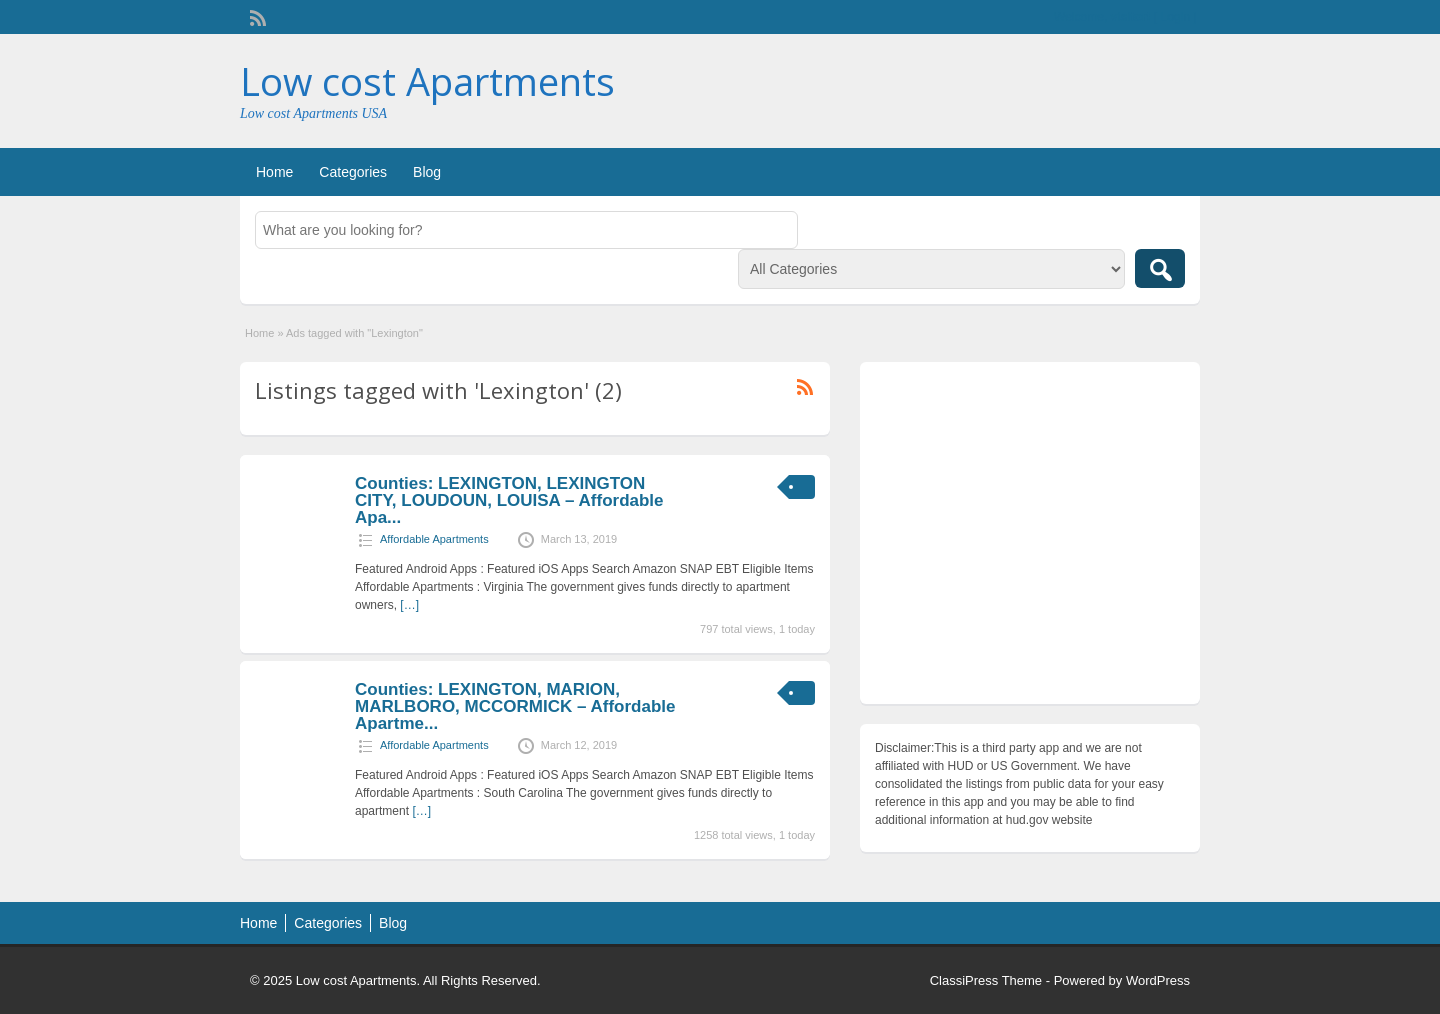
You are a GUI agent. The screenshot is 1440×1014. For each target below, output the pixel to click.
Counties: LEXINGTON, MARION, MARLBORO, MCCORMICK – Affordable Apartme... (515, 706)
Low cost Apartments (427, 81)
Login (1175, 17)
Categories (353, 172)
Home (274, 172)
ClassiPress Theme (986, 980)
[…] (409, 605)
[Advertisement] (1030, 538)
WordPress (1158, 980)
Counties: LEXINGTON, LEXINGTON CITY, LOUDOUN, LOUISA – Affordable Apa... (509, 500)
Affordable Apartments (434, 539)
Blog (427, 172)
